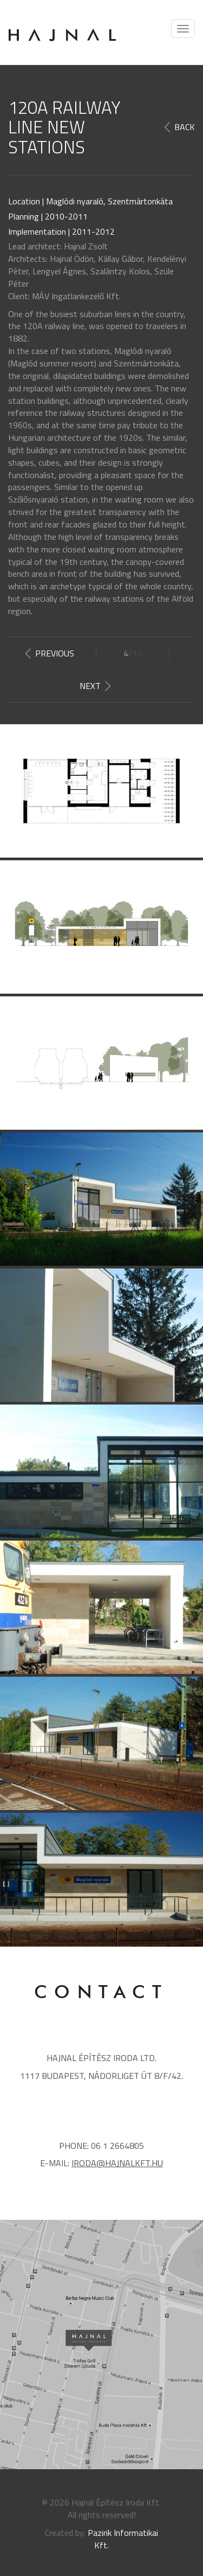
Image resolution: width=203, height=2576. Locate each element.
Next (90, 685)
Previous (54, 653)
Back (184, 127)
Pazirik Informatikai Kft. (123, 2539)
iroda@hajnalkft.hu (117, 2162)
